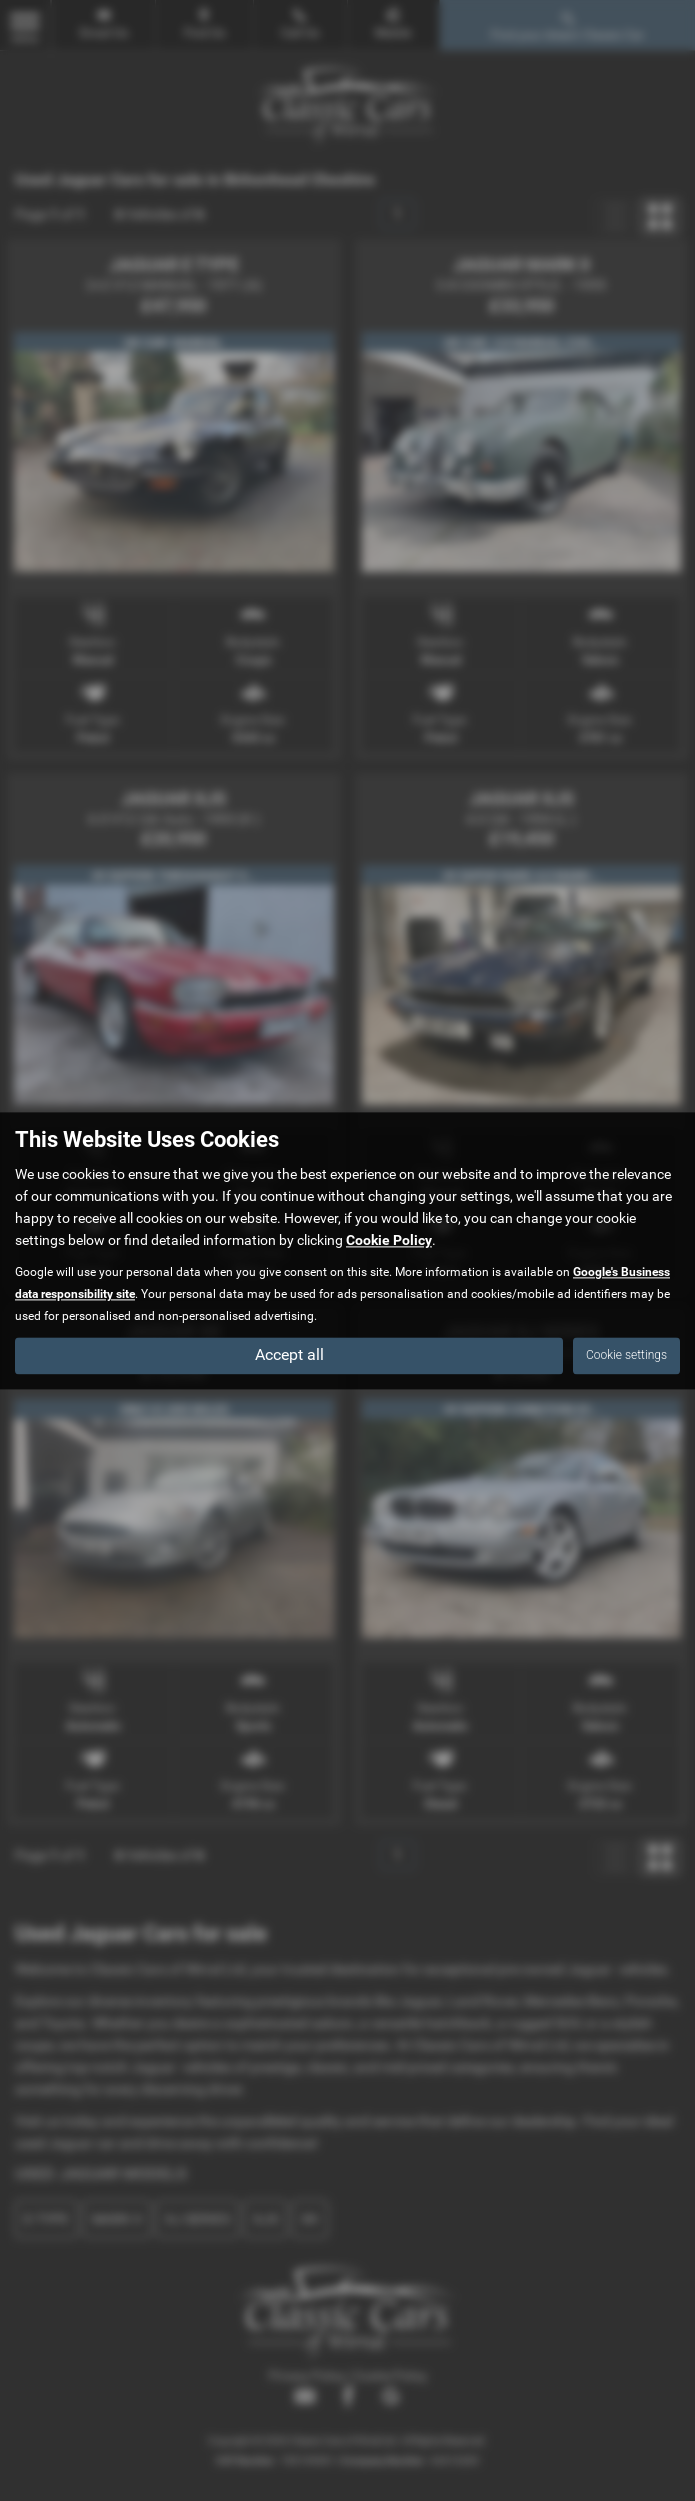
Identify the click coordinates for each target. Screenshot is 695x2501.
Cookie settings (626, 1355)
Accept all (289, 1354)
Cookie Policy (389, 1240)
